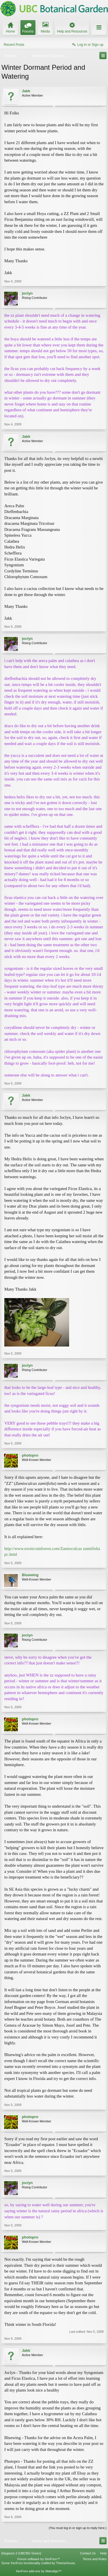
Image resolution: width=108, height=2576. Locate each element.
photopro (30, 1455)
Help (103, 2553)
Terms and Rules (95, 2559)
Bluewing (30, 1575)
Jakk (26, 91)
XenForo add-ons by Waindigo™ (39, 2571)
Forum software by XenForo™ (39, 2559)
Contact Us (88, 2553)
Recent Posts (14, 45)
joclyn (27, 293)
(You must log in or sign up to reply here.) (78, 2528)
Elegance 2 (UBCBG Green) (21, 2553)
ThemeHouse (65, 2563)
